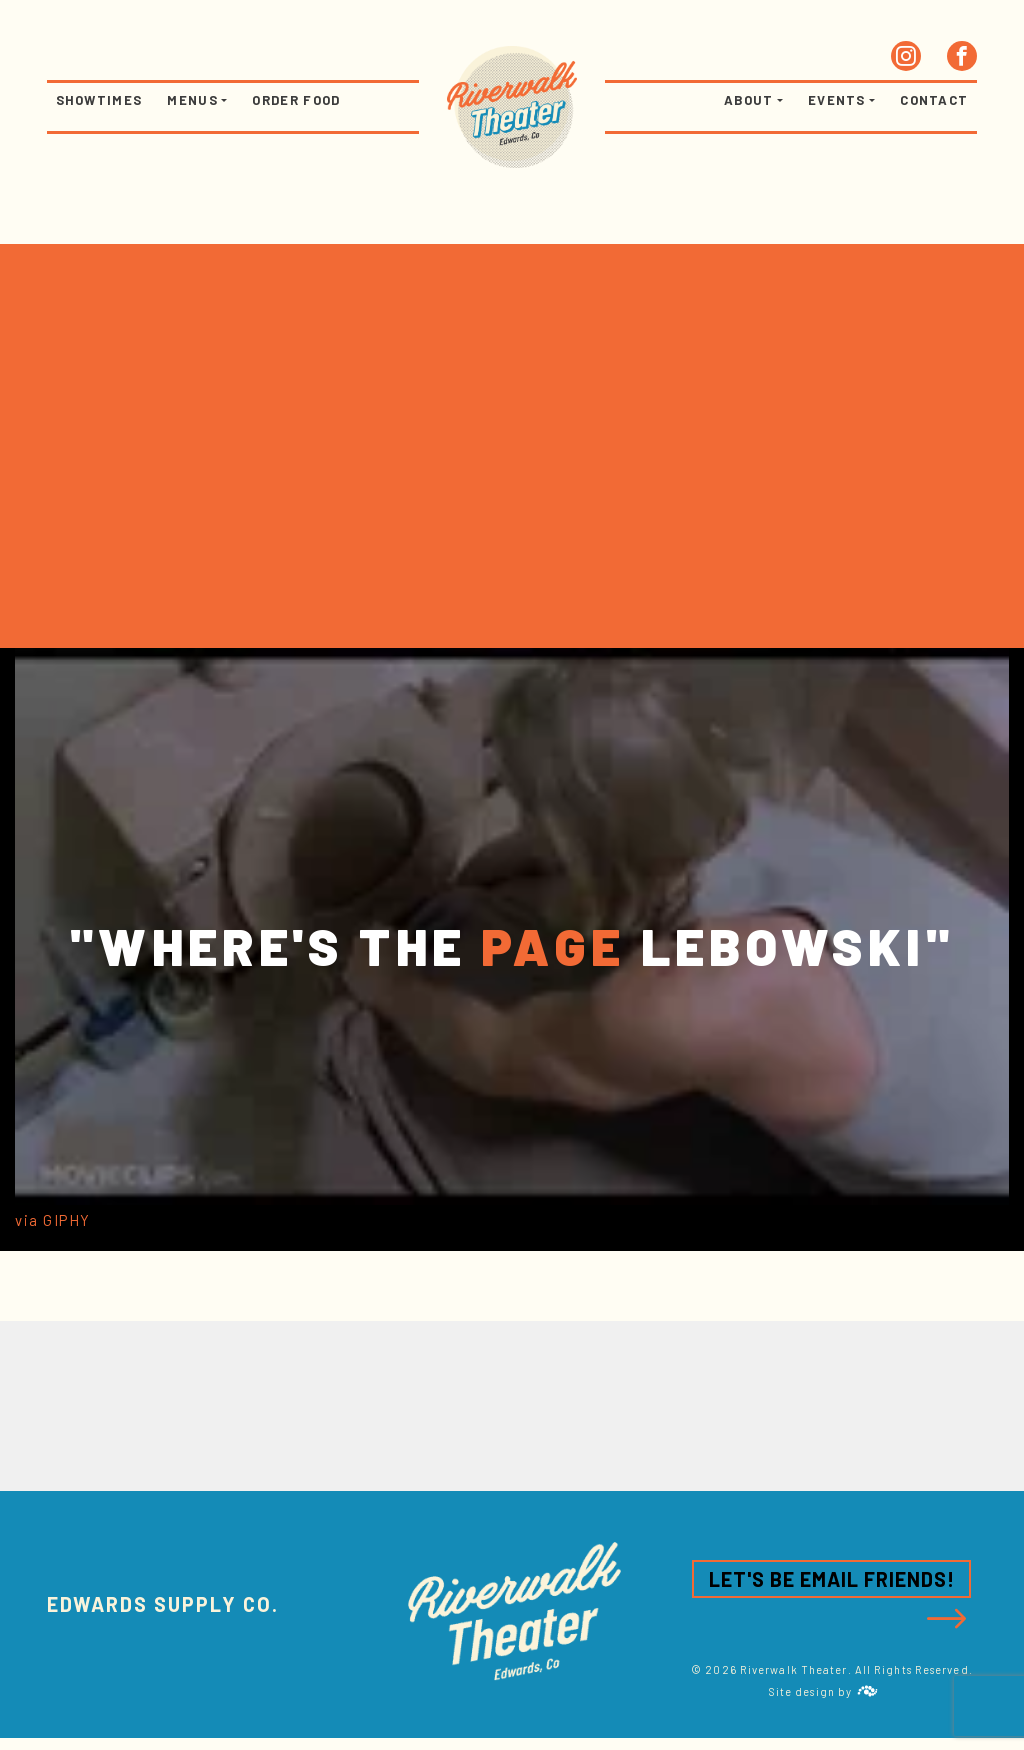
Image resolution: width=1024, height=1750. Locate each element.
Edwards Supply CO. (163, 1604)
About (749, 100)
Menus (192, 100)
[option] (512, 1406)
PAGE (553, 945)
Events (837, 100)
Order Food (296, 100)
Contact (934, 100)
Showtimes (99, 100)
